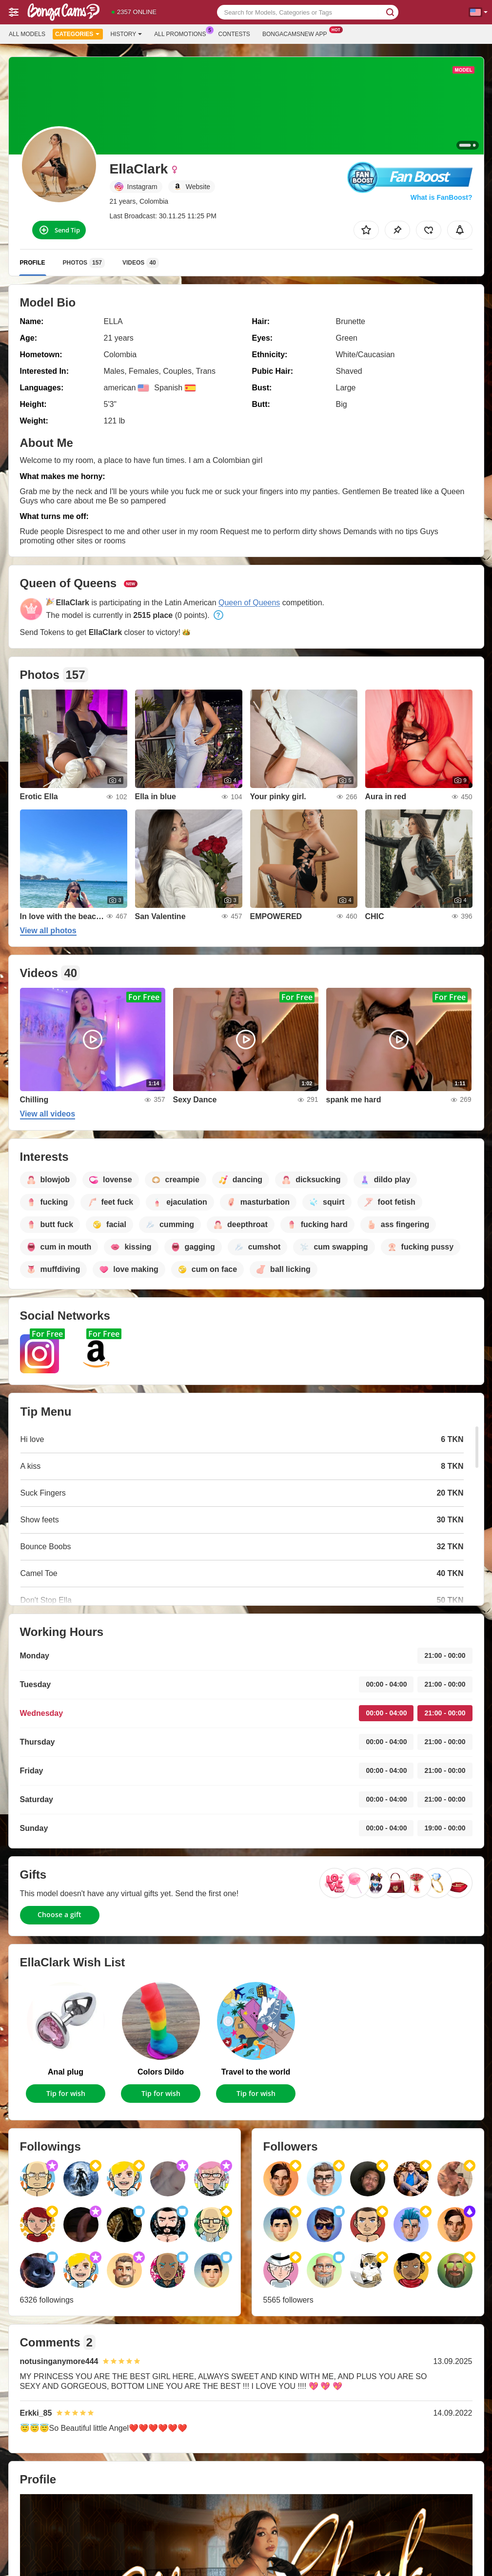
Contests (234, 34)
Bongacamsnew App (297, 33)
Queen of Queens (249, 602)
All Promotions (182, 33)
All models (27, 34)
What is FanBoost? (441, 197)
